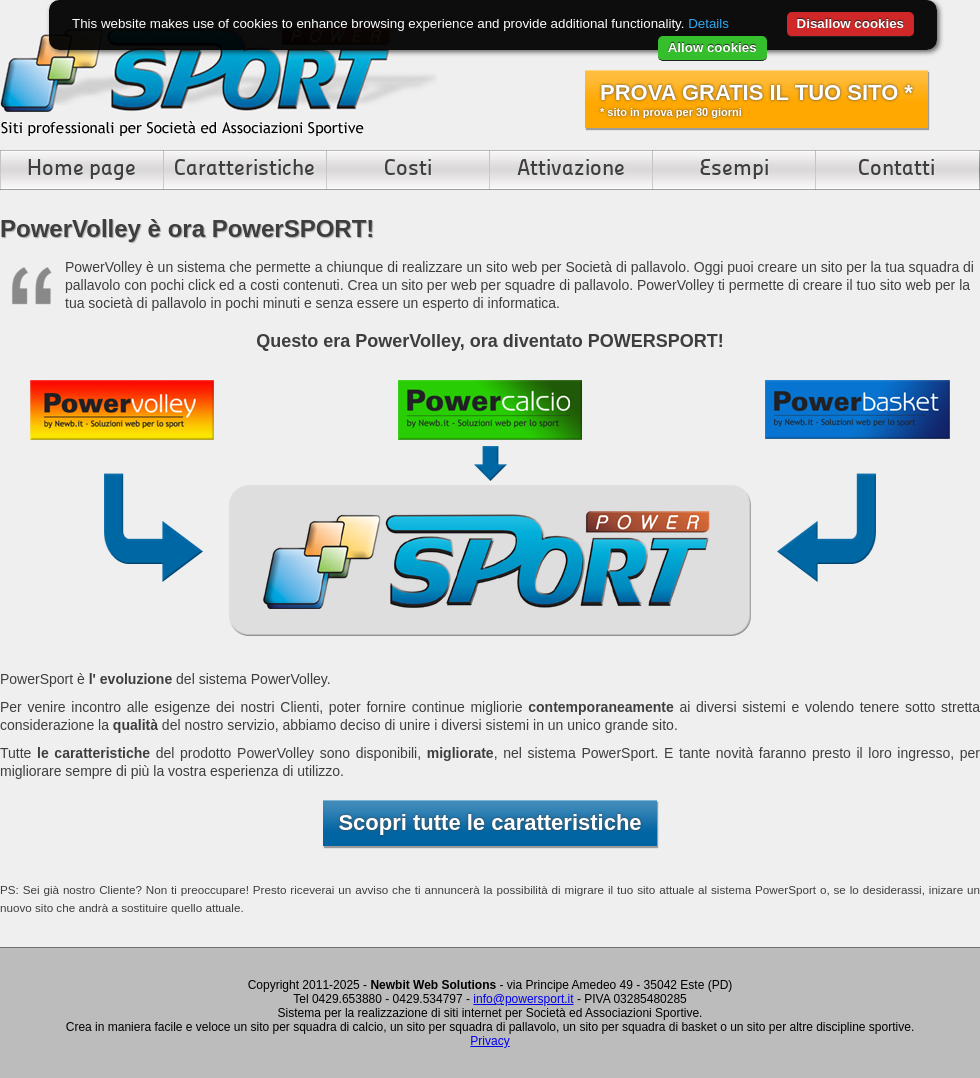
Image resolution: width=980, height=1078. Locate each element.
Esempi (734, 169)
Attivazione (571, 169)
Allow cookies (712, 47)
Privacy (489, 1041)
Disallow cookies (850, 23)
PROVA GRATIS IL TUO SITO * (756, 99)
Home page (81, 169)
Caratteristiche (244, 169)
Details (708, 23)
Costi (408, 169)
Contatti (896, 169)
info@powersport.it (523, 999)
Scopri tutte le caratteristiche (489, 822)
